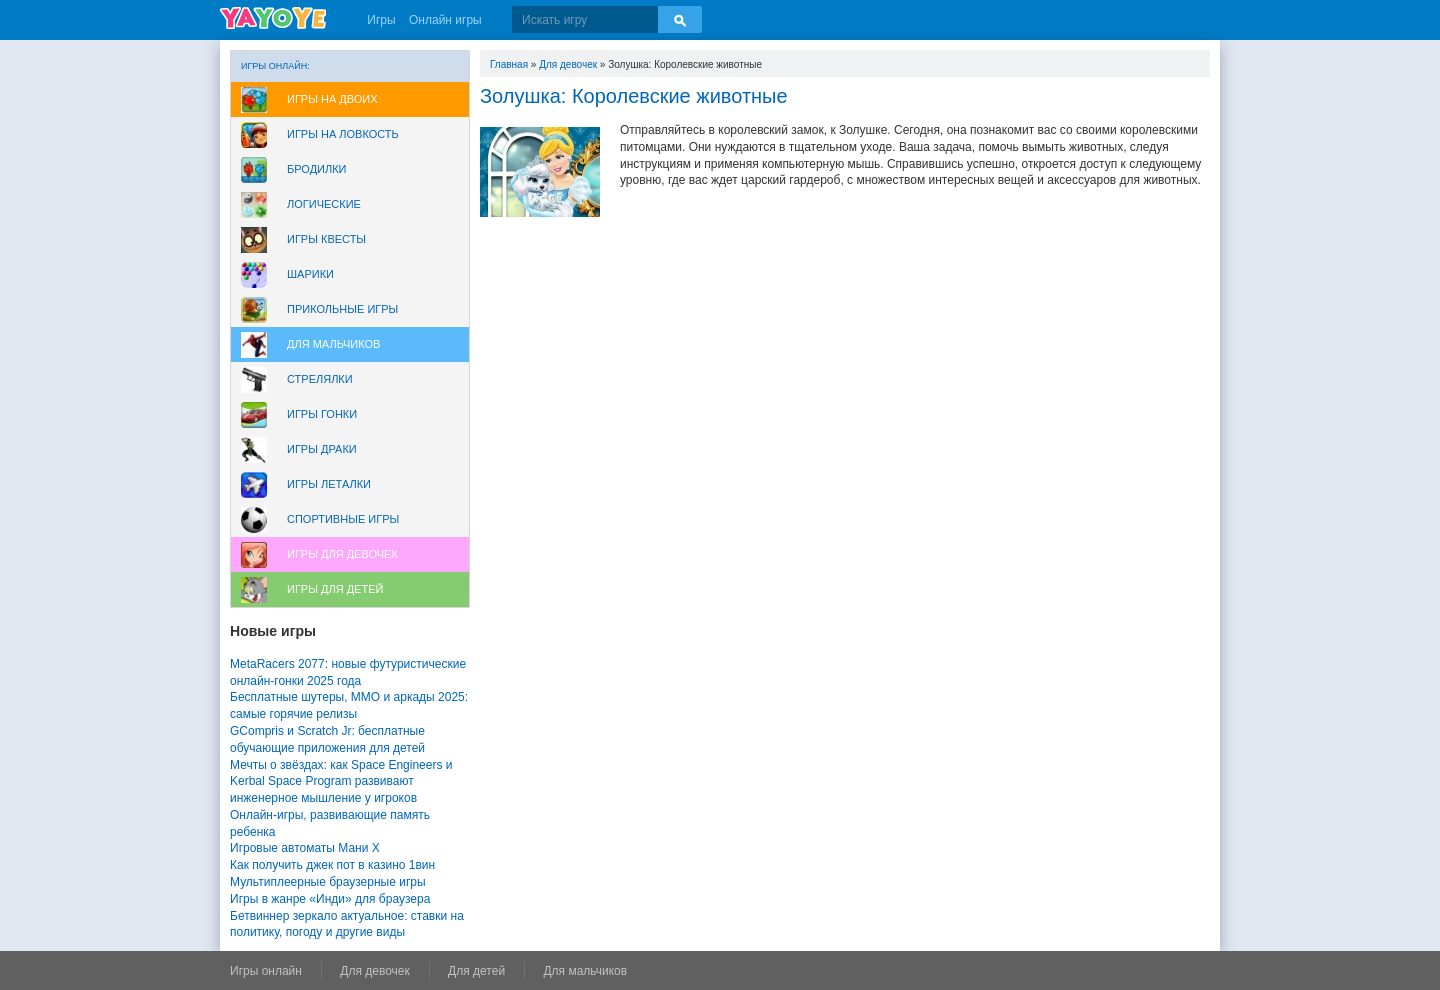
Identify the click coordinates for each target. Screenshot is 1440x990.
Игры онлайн (266, 971)
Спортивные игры (343, 519)
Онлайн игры (445, 20)
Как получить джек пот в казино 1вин (332, 865)
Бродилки (317, 169)
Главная (509, 64)
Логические (324, 204)
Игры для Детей (335, 589)
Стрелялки (320, 379)
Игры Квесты (326, 239)
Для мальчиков (333, 344)
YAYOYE (273, 18)
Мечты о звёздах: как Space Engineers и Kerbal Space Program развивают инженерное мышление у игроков (341, 782)
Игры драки (322, 449)
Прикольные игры (342, 309)
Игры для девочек (342, 554)
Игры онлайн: (275, 66)
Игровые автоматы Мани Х (305, 848)
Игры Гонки (322, 414)
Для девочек (568, 64)
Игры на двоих (332, 99)
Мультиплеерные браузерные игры (328, 882)
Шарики (310, 274)
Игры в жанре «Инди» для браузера (330, 899)
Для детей (476, 971)
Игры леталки (329, 484)
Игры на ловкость (343, 134)
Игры (381, 20)
